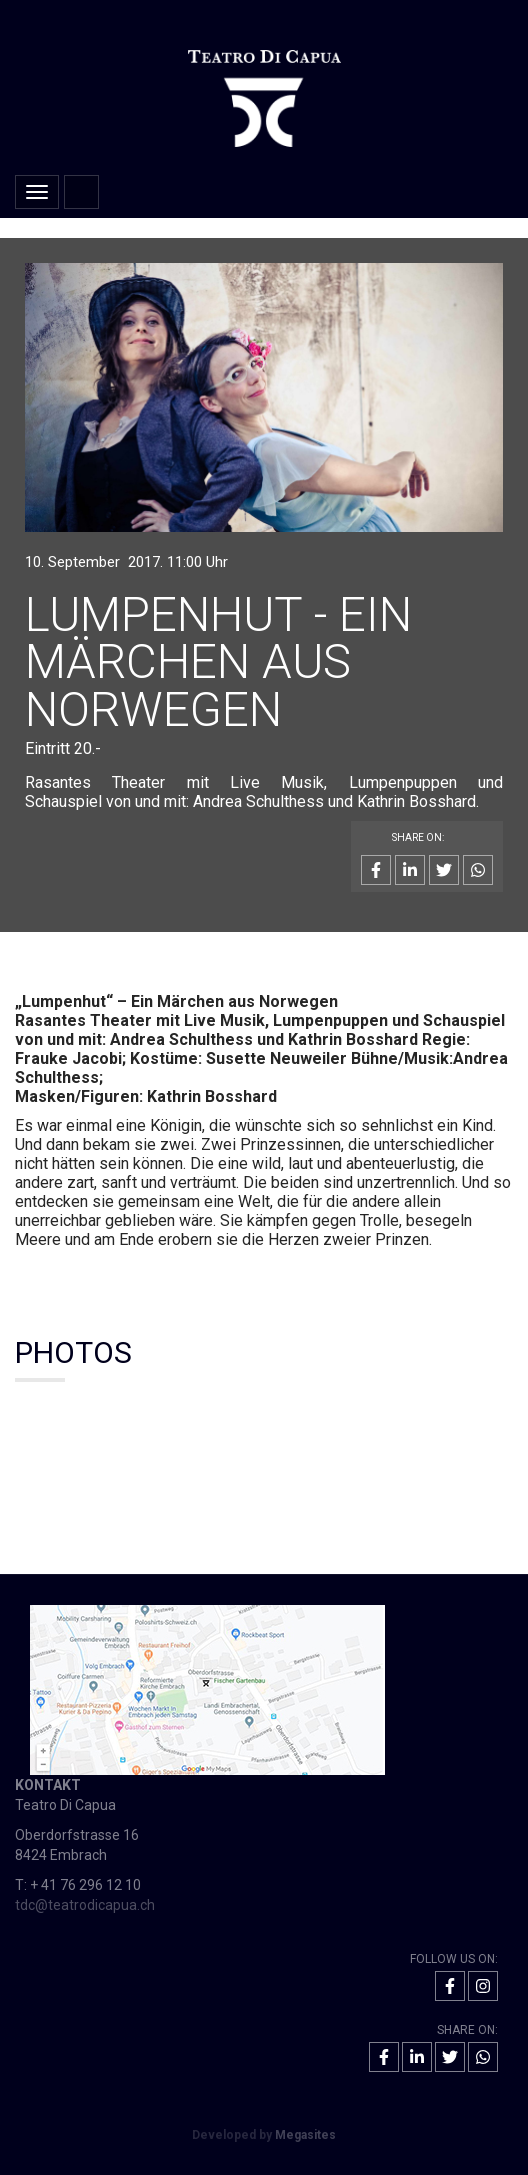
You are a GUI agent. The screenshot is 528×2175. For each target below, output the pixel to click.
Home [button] (81, 192)
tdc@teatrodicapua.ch (85, 1905)
